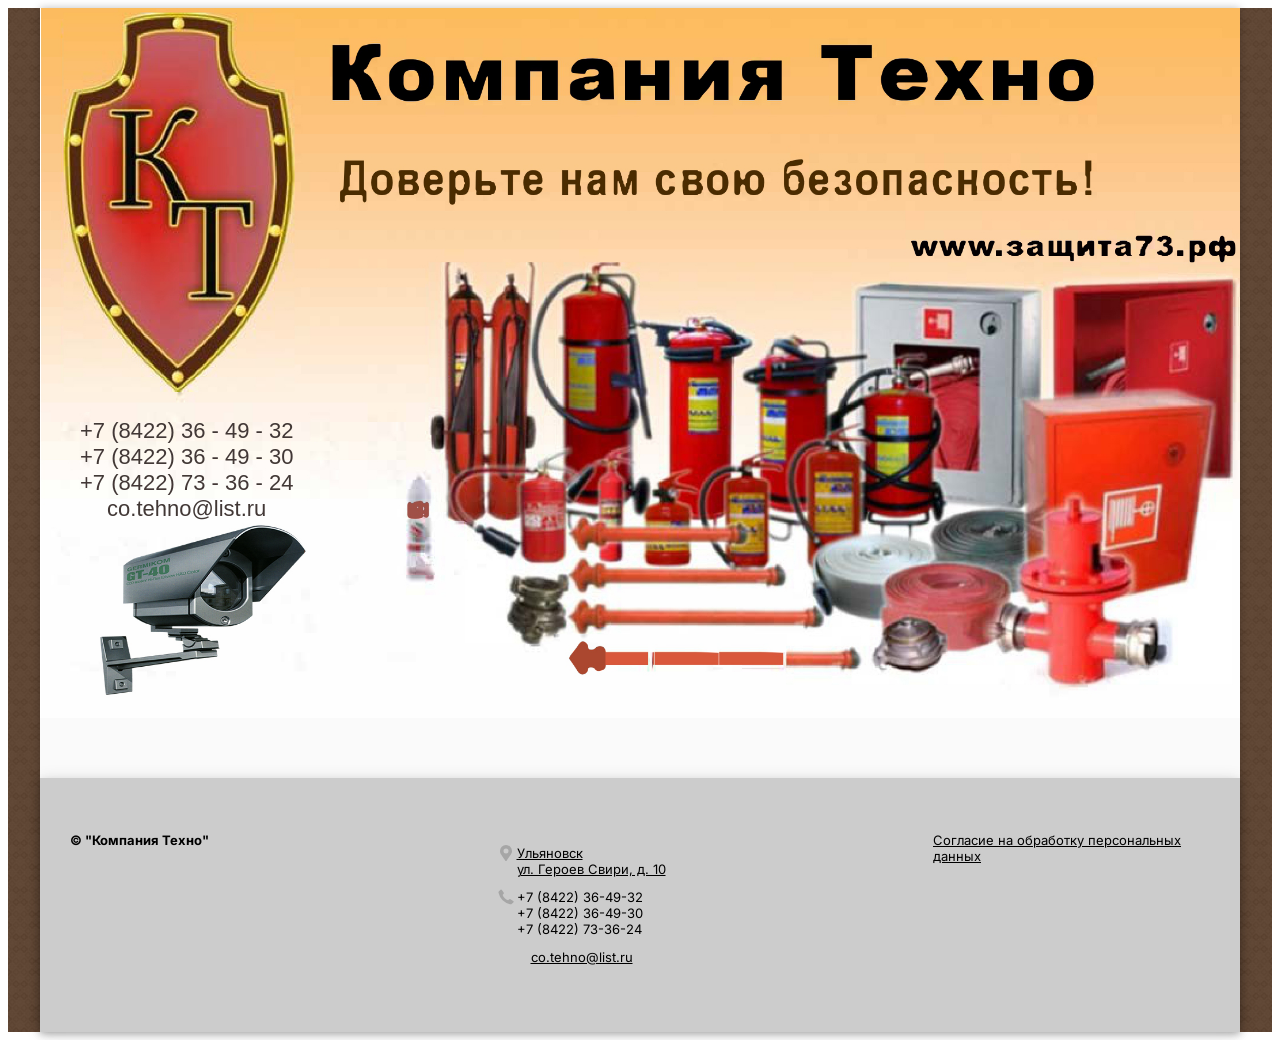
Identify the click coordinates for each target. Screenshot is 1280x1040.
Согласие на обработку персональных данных (1057, 848)
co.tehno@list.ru (186, 508)
